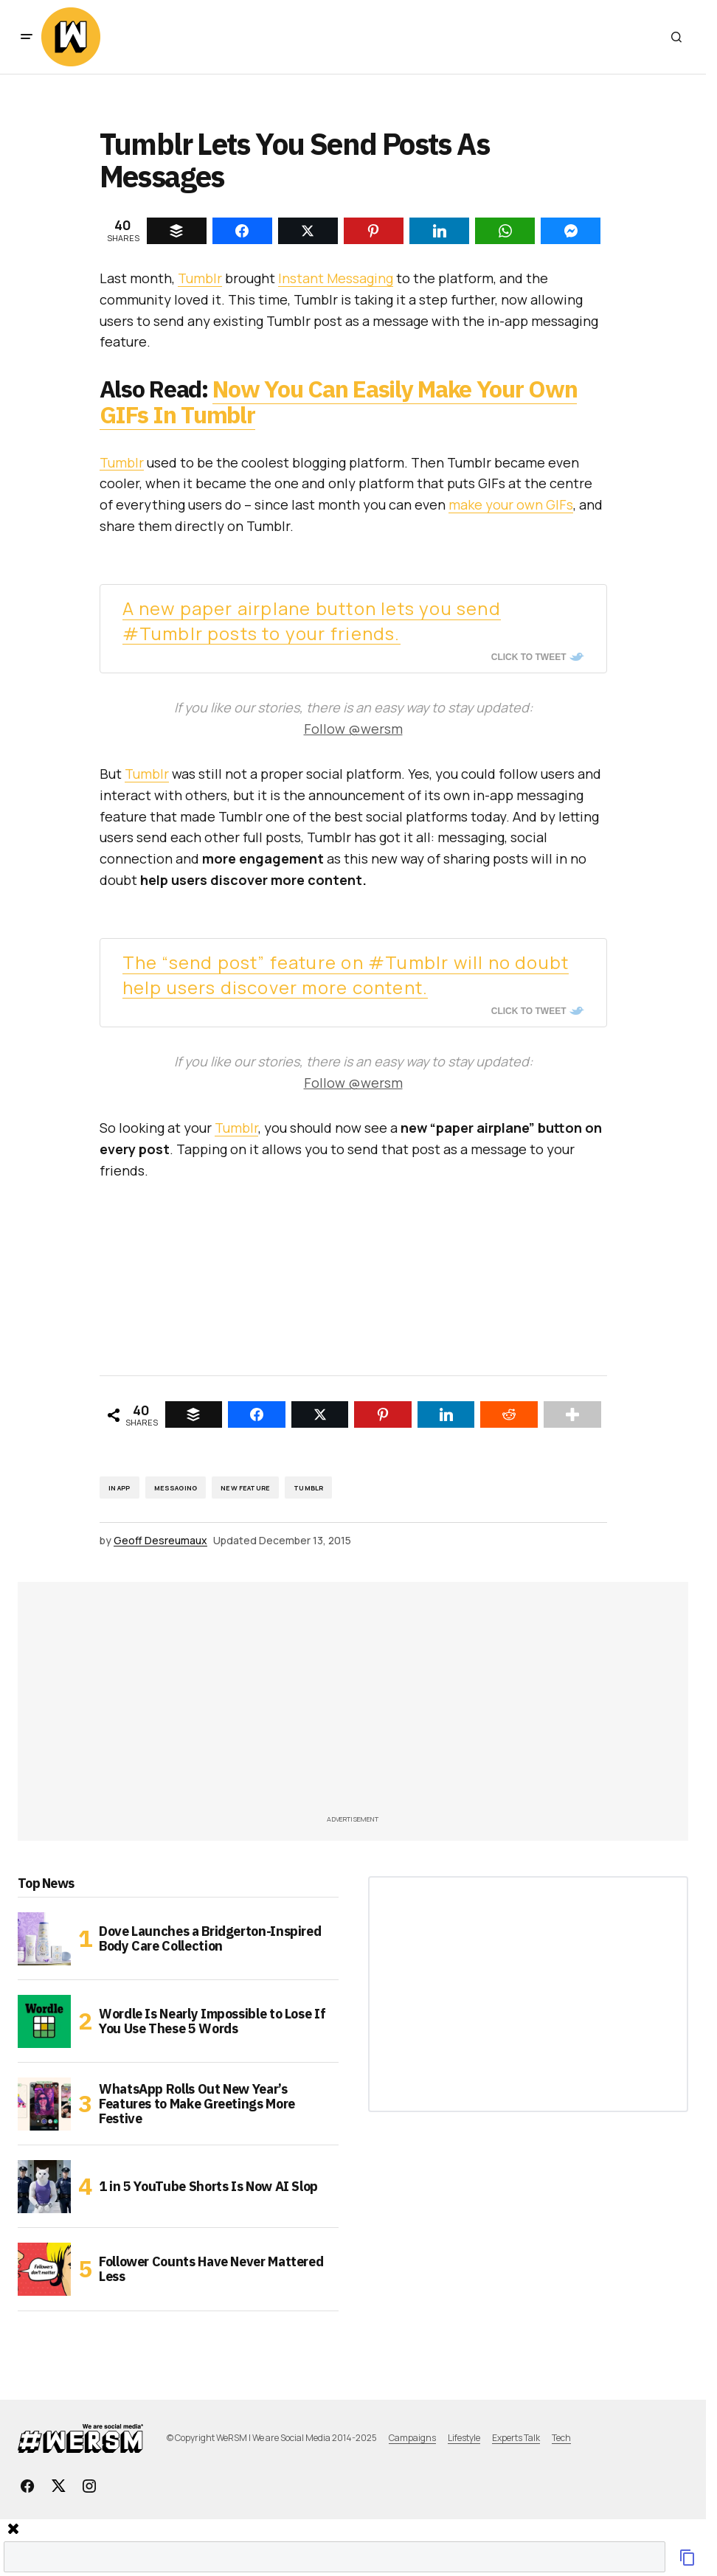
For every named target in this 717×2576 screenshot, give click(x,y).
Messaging (176, 1488)
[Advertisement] (376, 1703)
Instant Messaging (335, 278)
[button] (26, 37)
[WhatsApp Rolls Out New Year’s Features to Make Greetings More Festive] (44, 2104)
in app (119, 1488)
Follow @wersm (353, 728)
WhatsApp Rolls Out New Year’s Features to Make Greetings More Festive (197, 2103)
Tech (561, 2437)
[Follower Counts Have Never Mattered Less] (44, 2269)
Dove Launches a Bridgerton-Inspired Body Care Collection (210, 1938)
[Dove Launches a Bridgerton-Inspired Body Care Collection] (44, 1938)
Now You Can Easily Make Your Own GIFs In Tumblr (339, 401)
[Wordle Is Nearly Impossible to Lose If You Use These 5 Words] (44, 2021)
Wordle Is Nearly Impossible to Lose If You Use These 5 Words (212, 2021)
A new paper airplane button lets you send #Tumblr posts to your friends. (311, 620)
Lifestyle (464, 2437)
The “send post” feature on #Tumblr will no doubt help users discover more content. (345, 974)
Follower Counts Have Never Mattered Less (211, 2269)
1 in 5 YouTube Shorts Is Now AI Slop (208, 2186)
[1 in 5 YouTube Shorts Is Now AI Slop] (44, 2186)
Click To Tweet (529, 657)
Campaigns (412, 2437)
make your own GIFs (510, 504)
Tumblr (200, 278)
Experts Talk (516, 2437)
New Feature (245, 1488)
